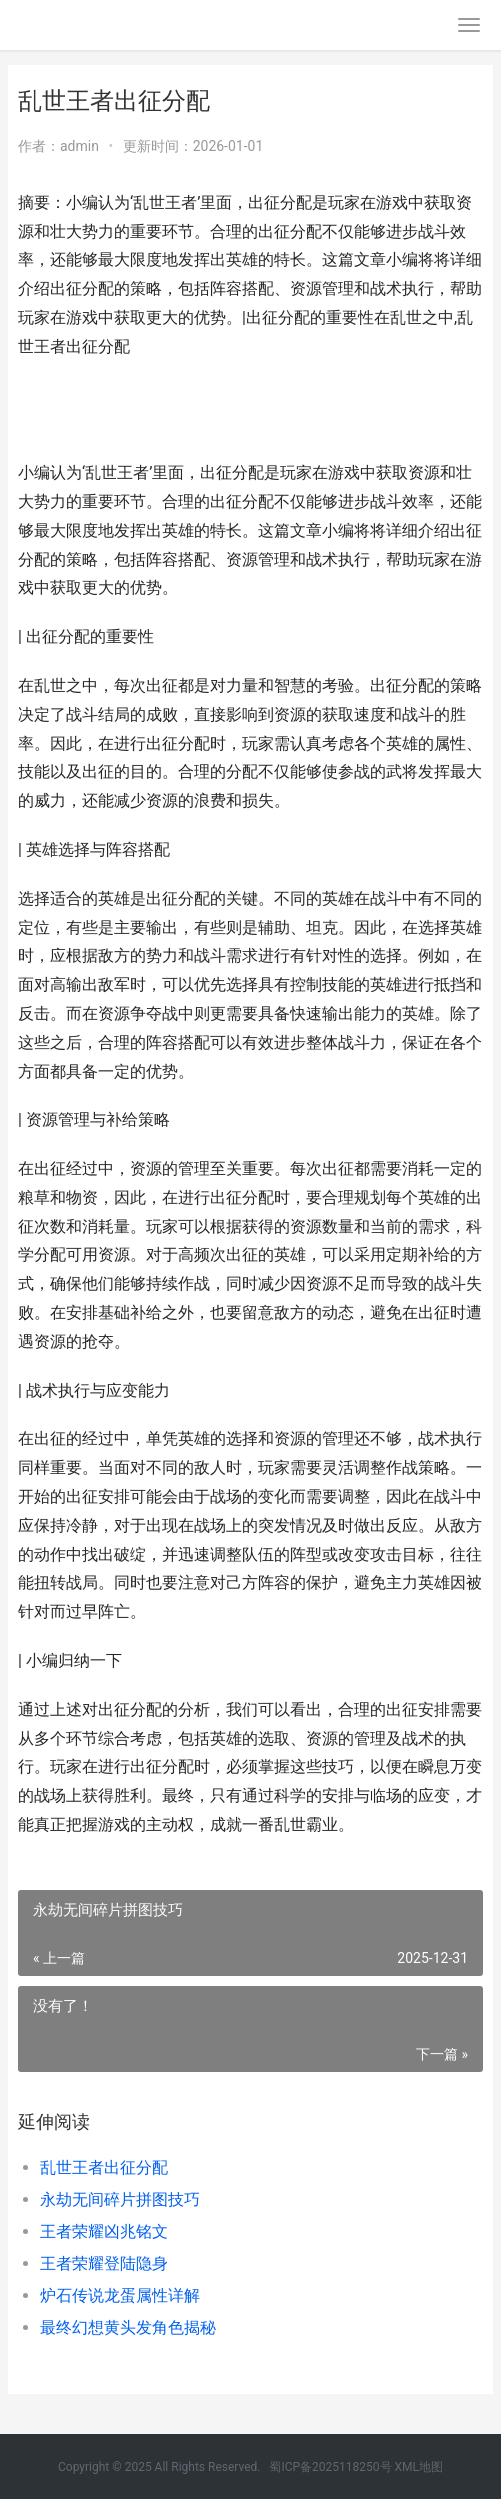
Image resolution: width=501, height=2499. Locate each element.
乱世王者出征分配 (104, 2167)
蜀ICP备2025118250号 (330, 2467)
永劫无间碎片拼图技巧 (120, 2199)
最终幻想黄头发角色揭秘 (128, 2327)
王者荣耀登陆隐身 (104, 2263)
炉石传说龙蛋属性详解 (120, 2295)
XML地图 (419, 2467)
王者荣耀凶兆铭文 (104, 2231)
